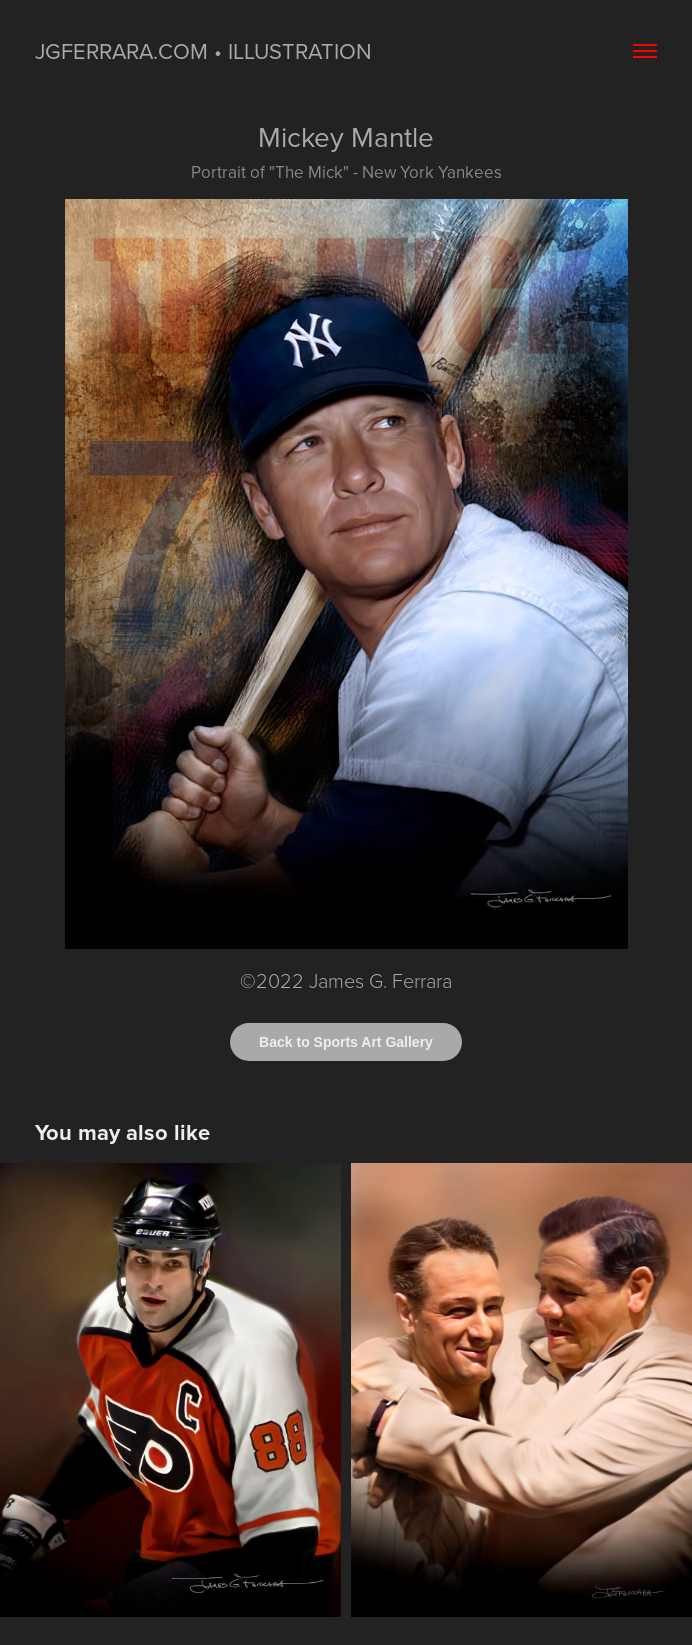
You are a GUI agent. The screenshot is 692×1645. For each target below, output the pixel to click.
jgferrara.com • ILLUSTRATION (203, 50)
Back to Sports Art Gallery (346, 1042)
